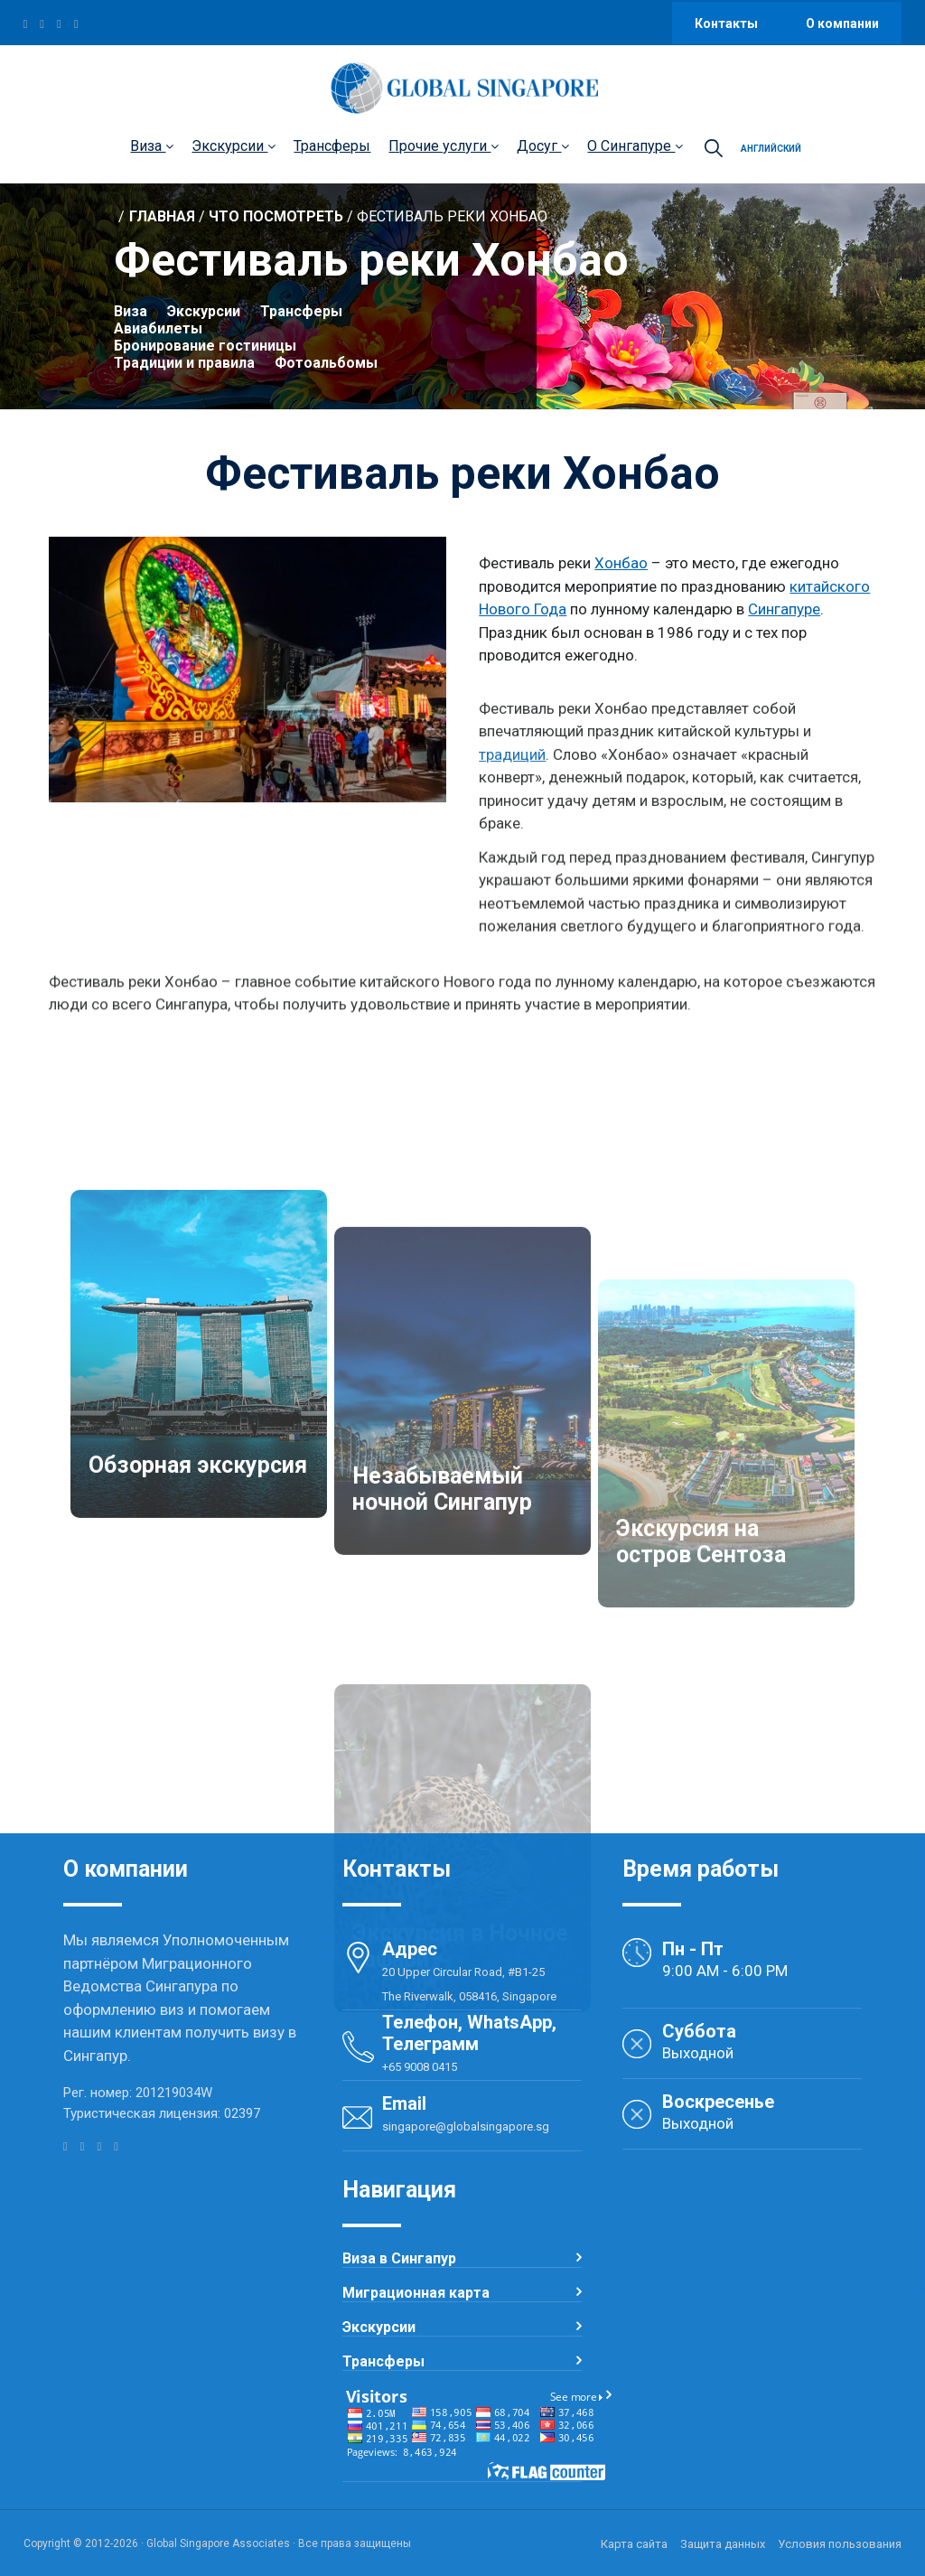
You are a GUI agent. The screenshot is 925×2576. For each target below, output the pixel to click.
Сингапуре (784, 612)
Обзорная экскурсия (198, 1684)
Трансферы (332, 146)
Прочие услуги (443, 146)
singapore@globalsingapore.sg (465, 2126)
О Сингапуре (635, 146)
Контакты (728, 23)
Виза (151, 146)
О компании (842, 23)
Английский (771, 149)
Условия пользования (840, 2544)
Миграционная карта (416, 2292)
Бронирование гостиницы (205, 350)
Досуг (543, 146)
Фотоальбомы (326, 367)
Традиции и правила (184, 367)
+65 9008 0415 (419, 2067)
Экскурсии (234, 146)
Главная (162, 220)
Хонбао (621, 566)
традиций (512, 827)
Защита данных (722, 2544)
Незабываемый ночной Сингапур (442, 1715)
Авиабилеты (158, 333)
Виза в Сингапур (399, 2258)
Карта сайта (634, 2544)
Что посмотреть (276, 220)
